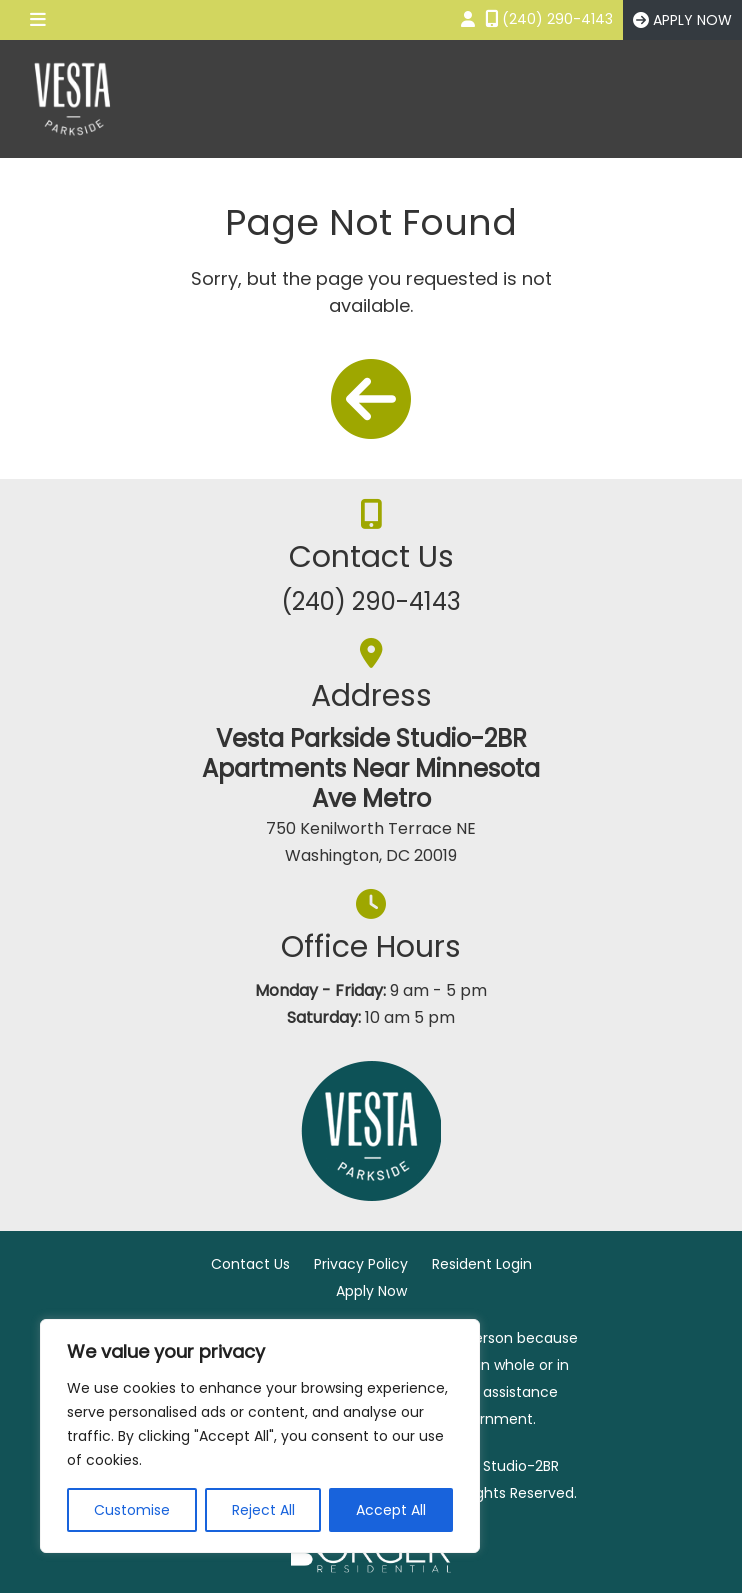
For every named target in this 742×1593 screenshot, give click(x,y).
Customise (132, 1510)
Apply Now (371, 1291)
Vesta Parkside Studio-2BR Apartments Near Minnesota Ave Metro (371, 768)
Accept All (391, 1510)
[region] (260, 1436)
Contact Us (250, 1264)
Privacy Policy (361, 1264)
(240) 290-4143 (371, 601)
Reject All (263, 1510)
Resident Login (482, 1264)
